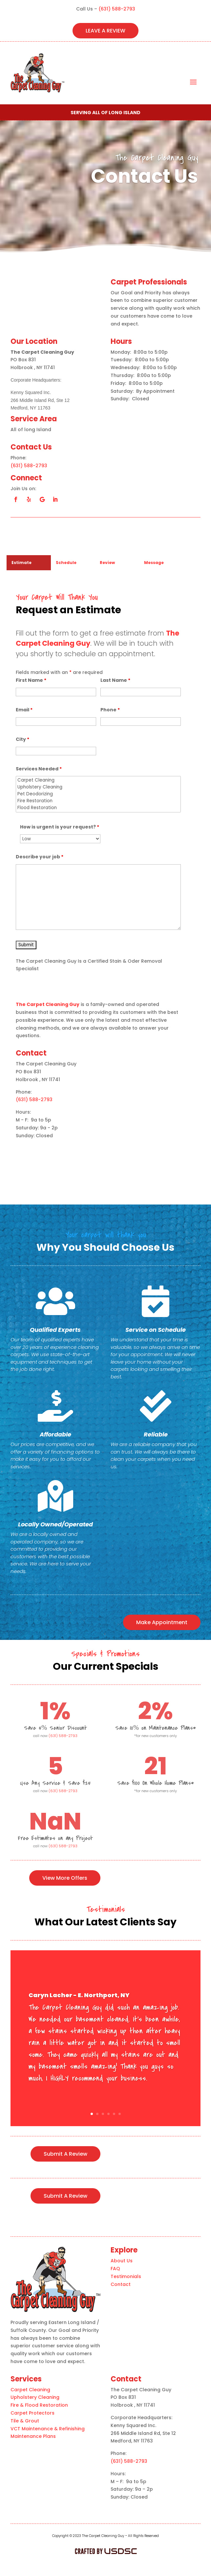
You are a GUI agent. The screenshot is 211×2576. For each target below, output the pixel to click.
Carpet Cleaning (98, 780)
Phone (110, 709)
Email (24, 709)
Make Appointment (161, 1622)
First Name (31, 680)
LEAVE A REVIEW (105, 30)
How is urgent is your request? (59, 827)
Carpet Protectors (32, 2413)
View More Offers (64, 1878)
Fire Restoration (98, 801)
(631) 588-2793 (116, 9)
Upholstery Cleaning (98, 787)
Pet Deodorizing (98, 794)
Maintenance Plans (33, 2436)
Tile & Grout (25, 2421)
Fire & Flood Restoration (39, 2405)
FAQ (115, 2268)
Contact (121, 2284)
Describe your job (39, 856)
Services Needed (39, 768)
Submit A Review (65, 2154)
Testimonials (126, 2276)
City (22, 739)
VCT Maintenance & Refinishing (48, 2428)
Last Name (115, 680)
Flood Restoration (98, 808)
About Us (122, 2260)
